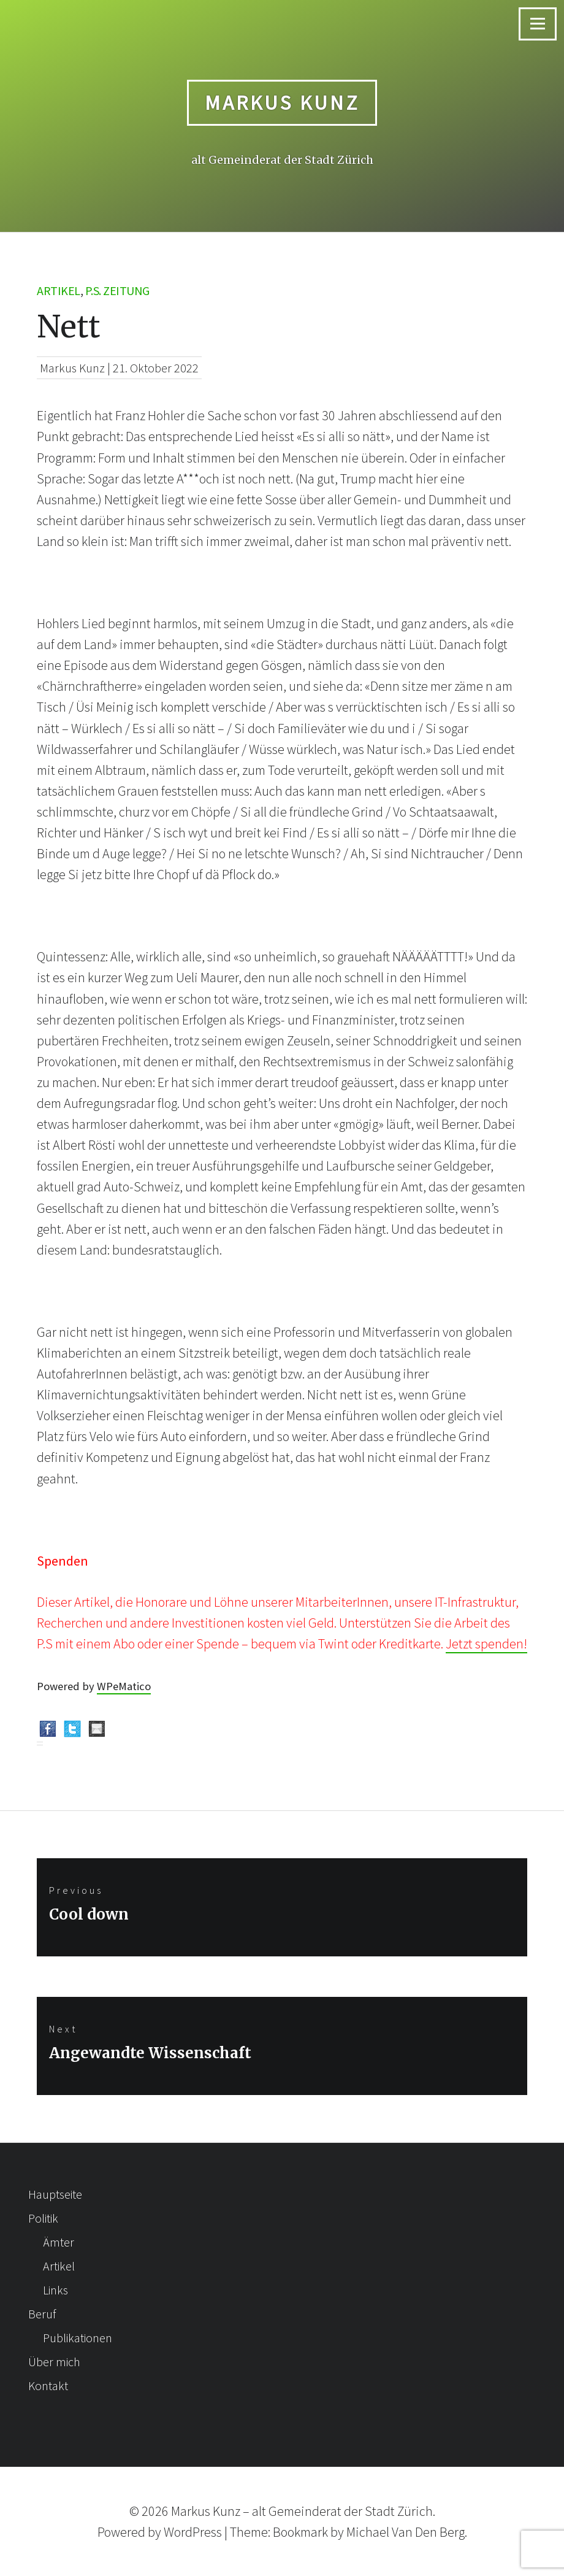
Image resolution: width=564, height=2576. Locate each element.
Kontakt (48, 2385)
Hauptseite (55, 2194)
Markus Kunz (282, 102)
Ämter (58, 2242)
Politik (43, 2218)
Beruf (42, 2313)
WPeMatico (124, 1686)
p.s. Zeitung (117, 290)
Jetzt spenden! (486, 1643)
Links (55, 2289)
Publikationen (77, 2337)
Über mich (54, 2361)
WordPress (193, 2531)
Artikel (58, 290)
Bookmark (300, 2531)
